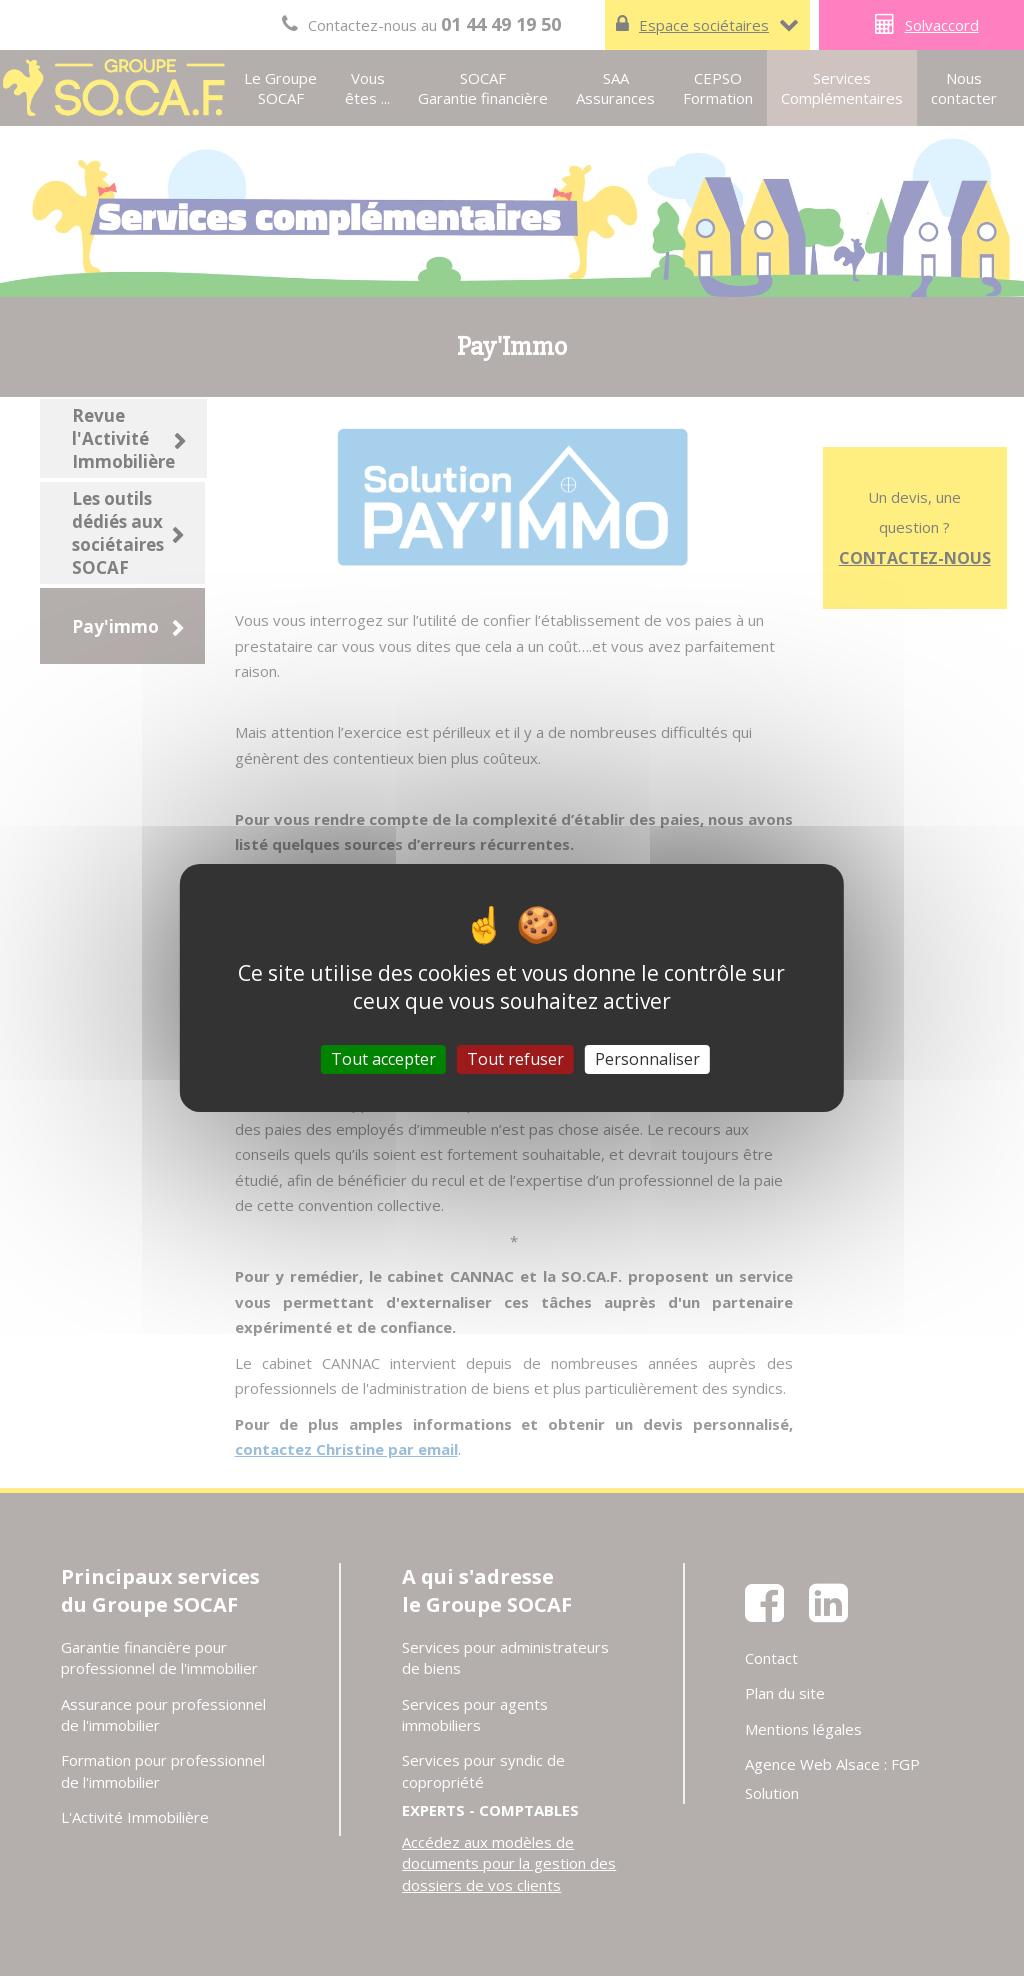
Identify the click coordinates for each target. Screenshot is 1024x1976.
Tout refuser (515, 1059)
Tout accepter (383, 1059)
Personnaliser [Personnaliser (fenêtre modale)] (647, 1059)
